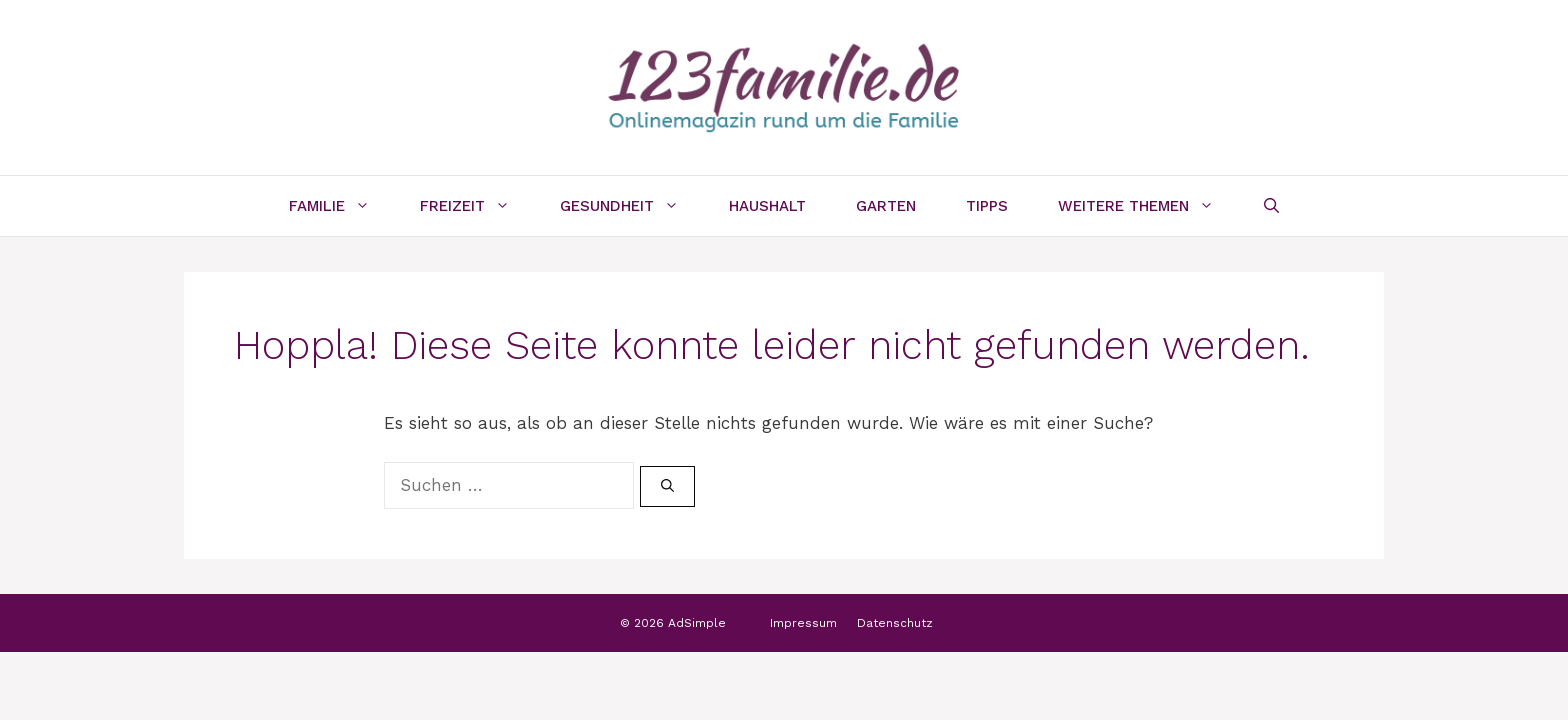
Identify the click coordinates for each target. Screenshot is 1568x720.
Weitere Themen (1148, 206)
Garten (886, 206)
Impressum (803, 623)
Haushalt (767, 206)
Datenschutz (895, 623)
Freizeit (477, 206)
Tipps (987, 206)
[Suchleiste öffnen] (1271, 206)
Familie (342, 206)
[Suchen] (667, 487)
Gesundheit (632, 206)
